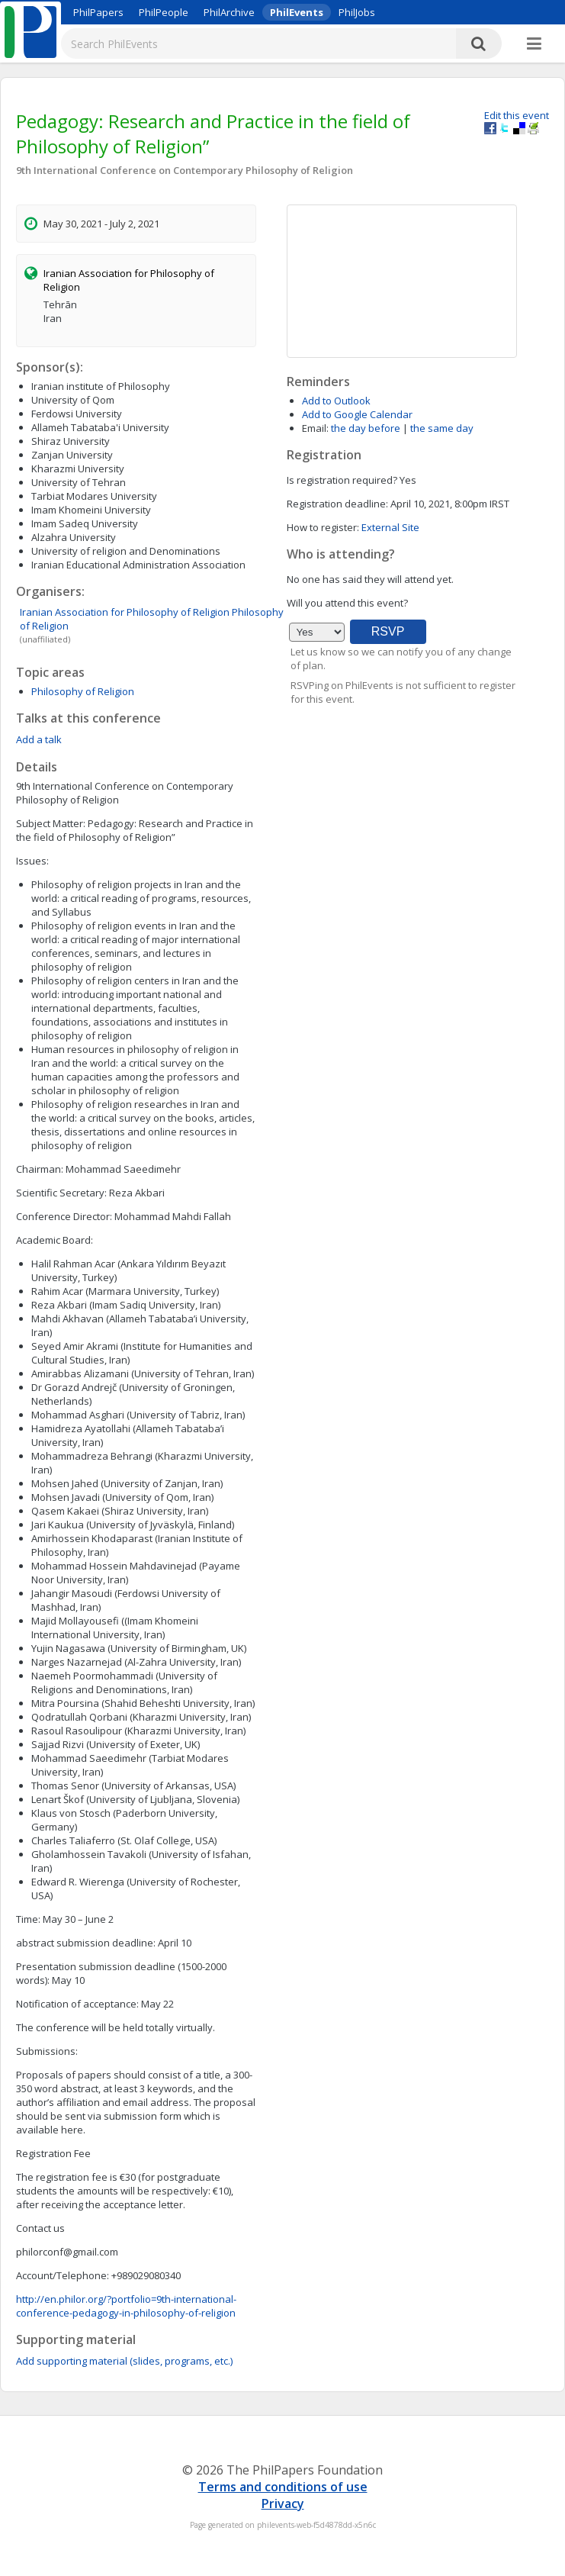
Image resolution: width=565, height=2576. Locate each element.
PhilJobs (357, 12)
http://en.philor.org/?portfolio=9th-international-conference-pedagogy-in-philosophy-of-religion (126, 2306)
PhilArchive (229, 12)
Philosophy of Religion (82, 691)
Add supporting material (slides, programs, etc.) (124, 2361)
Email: (315, 428)
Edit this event (516, 115)
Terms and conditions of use (283, 2486)
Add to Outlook (336, 400)
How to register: (323, 527)
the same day (442, 428)
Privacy (283, 2503)
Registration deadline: (337, 503)
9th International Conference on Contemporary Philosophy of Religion (184, 170)
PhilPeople (163, 12)
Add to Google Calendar (357, 414)
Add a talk (39, 739)
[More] (534, 44)
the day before (365, 428)
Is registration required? (342, 480)
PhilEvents (296, 12)
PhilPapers (98, 12)
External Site (390, 527)
